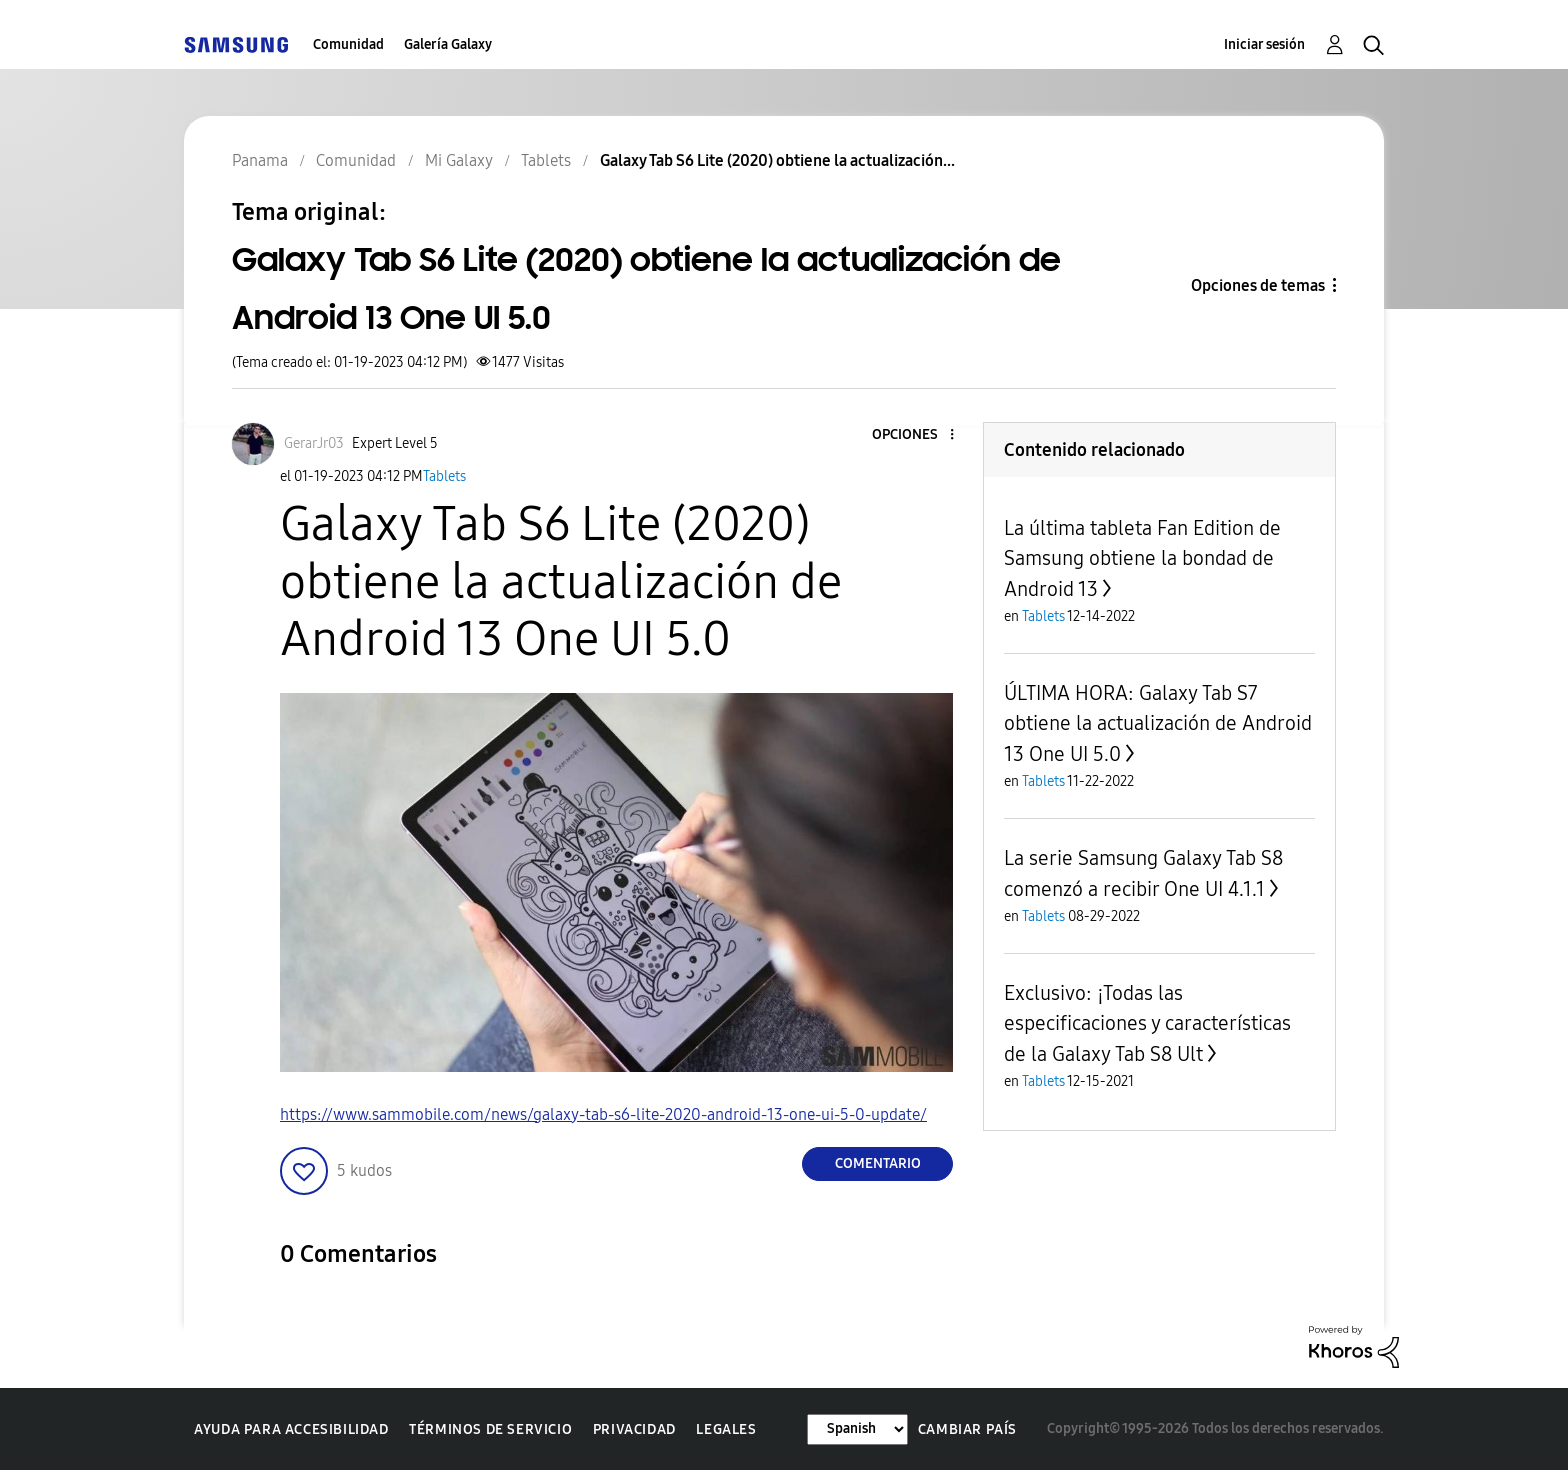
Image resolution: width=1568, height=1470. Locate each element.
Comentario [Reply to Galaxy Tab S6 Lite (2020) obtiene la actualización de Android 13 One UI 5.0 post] (878, 1163)
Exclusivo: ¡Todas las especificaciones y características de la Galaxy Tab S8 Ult (1147, 1023)
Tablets (444, 476)
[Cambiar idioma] (857, 1429)
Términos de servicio (490, 1429)
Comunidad (348, 44)
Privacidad (634, 1429)
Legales (726, 1429)
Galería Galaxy (448, 44)
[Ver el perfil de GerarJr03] (314, 443)
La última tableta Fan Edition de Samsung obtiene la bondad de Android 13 (1142, 558)
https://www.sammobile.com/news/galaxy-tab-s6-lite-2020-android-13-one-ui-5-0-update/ (603, 1114)
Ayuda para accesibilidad (291, 1429)
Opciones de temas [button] (1258, 285)
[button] (919, 435)
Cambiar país (967, 1429)
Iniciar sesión (1264, 44)
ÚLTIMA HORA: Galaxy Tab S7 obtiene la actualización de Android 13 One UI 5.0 (1158, 723)
